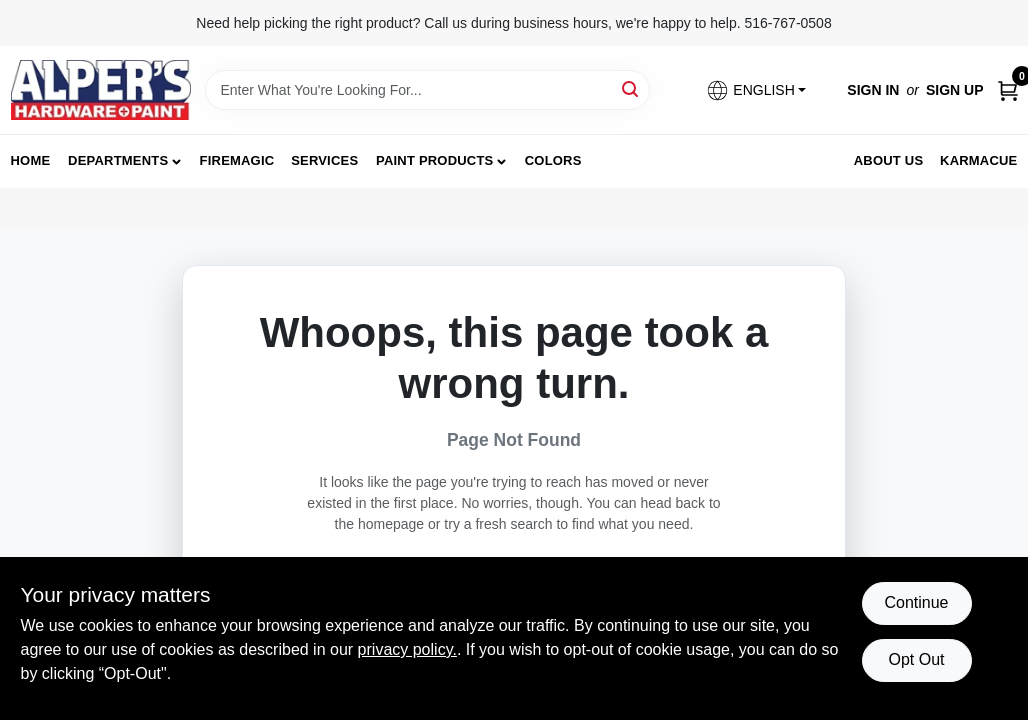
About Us (889, 160)
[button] (756, 90)
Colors (553, 160)
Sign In (873, 90)
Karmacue (978, 160)
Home (31, 160)
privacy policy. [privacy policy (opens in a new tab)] (407, 649)
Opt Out (916, 659)
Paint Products (434, 160)
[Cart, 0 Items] (1008, 90)
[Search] (631, 88)
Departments (118, 160)
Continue (916, 602)
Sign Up (955, 90)
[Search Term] (427, 90)
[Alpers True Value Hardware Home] (101, 90)
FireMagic (237, 160)
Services (324, 160)
